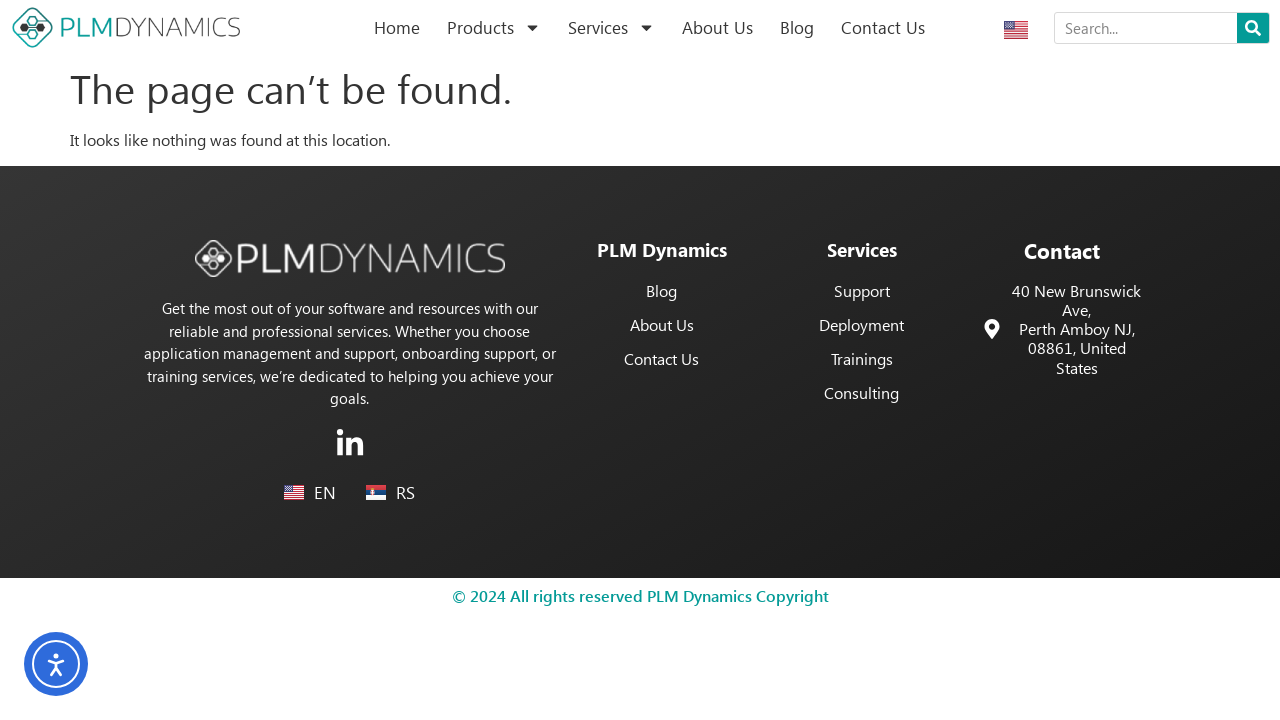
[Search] (1253, 28)
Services (611, 27)
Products (494, 27)
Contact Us (883, 27)
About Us (717, 27)
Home (397, 27)
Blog (797, 27)
